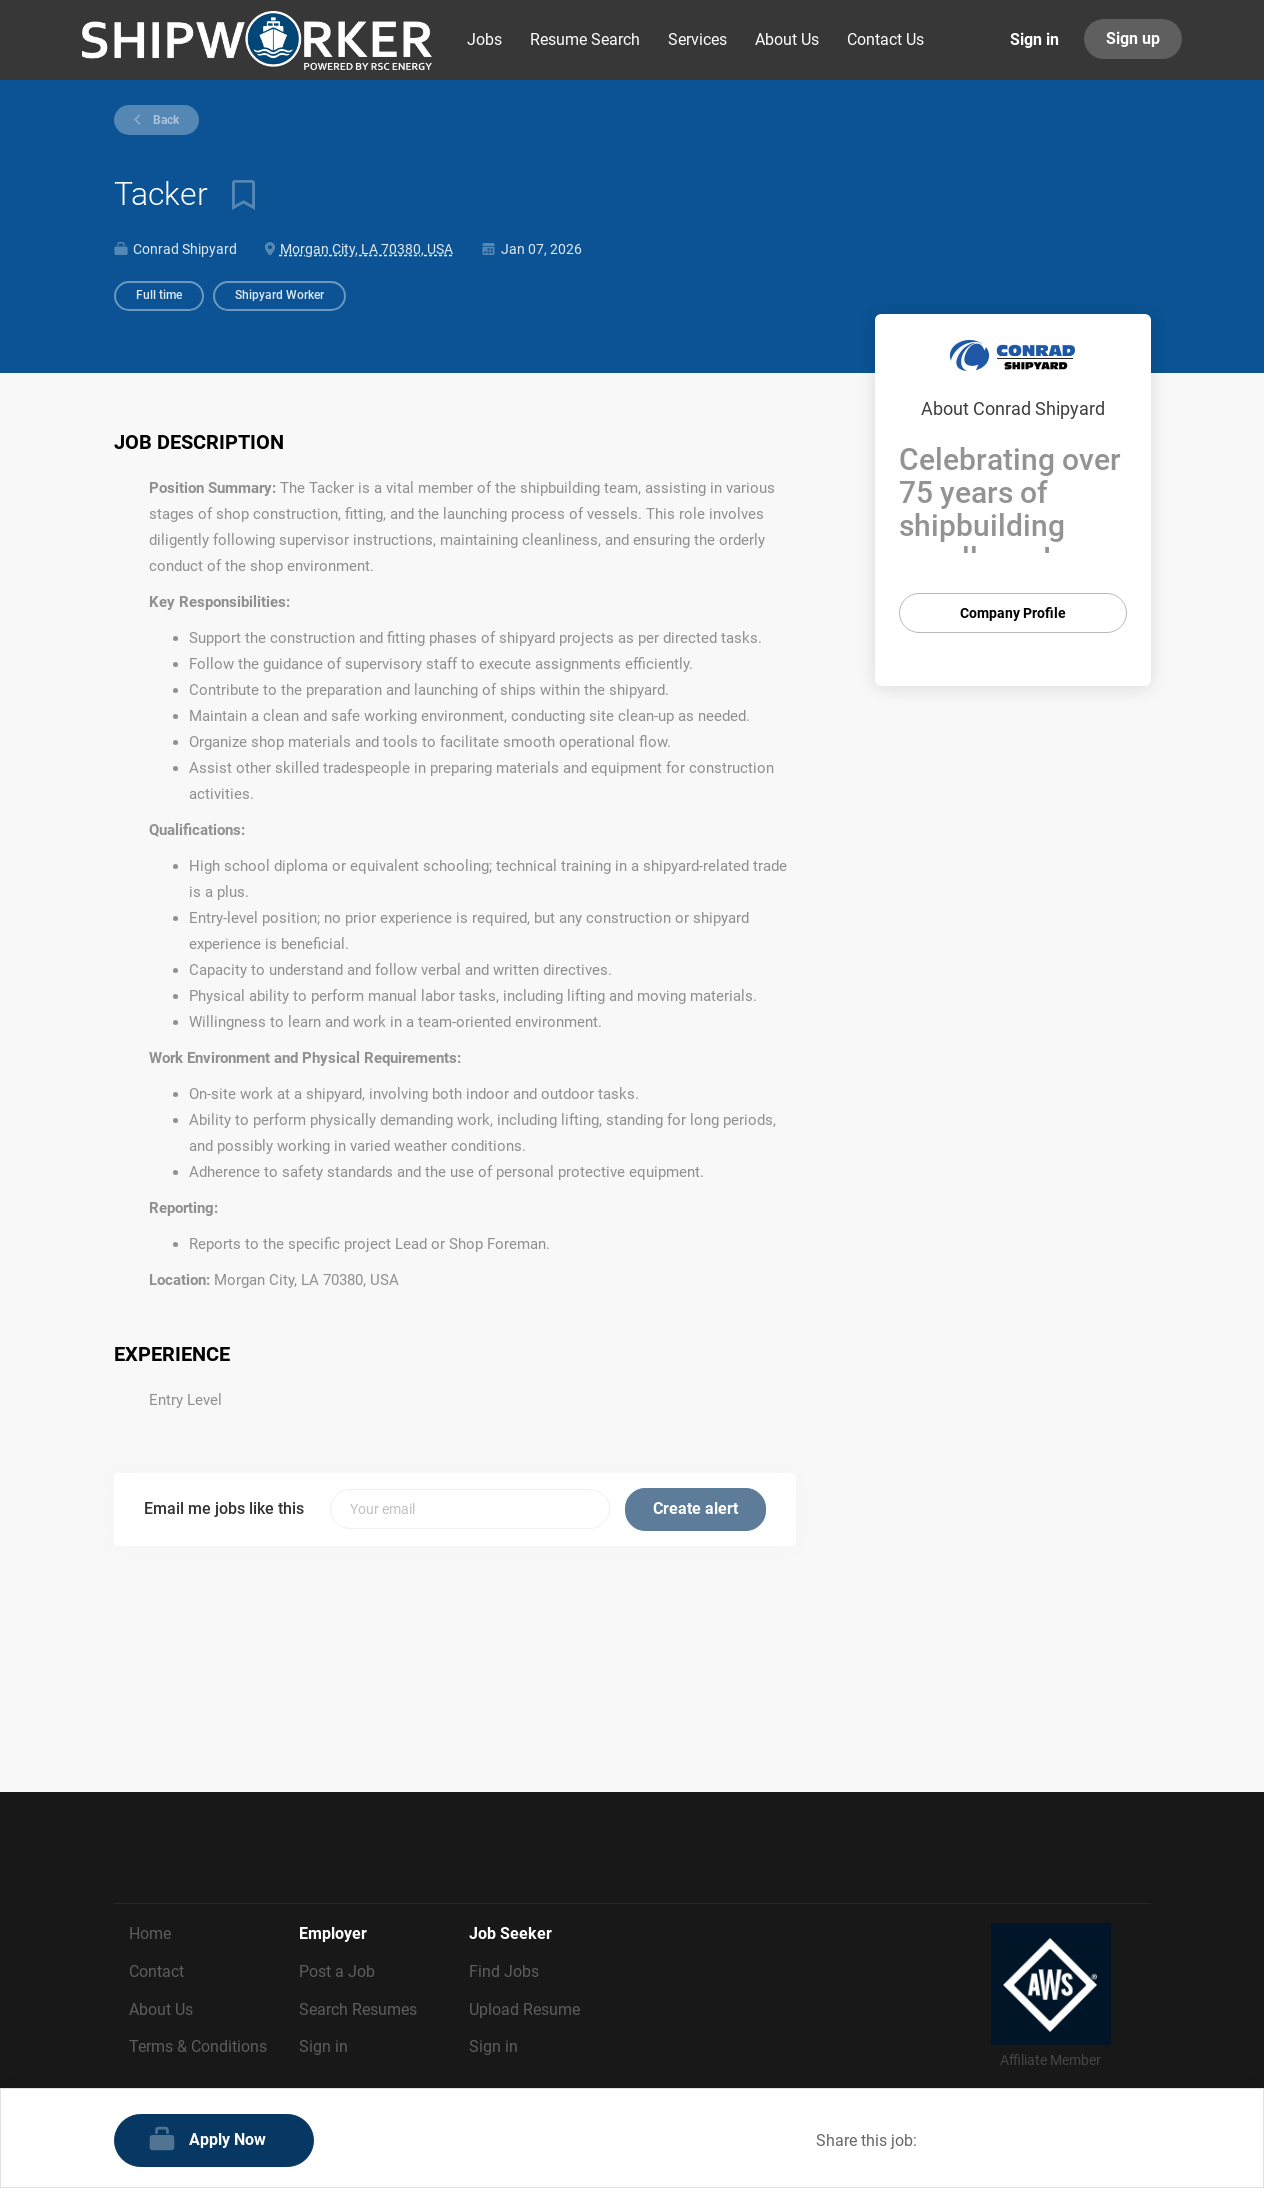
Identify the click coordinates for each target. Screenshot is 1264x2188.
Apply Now (227, 2139)
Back (164, 120)
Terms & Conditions (198, 2046)
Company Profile (1013, 613)
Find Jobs (504, 1971)
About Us (161, 2009)
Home (150, 1933)
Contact (156, 1971)
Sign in (1034, 39)
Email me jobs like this (224, 1508)
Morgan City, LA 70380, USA (366, 249)
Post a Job (337, 1971)
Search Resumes (358, 2009)
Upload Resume (524, 2009)
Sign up (1133, 38)
